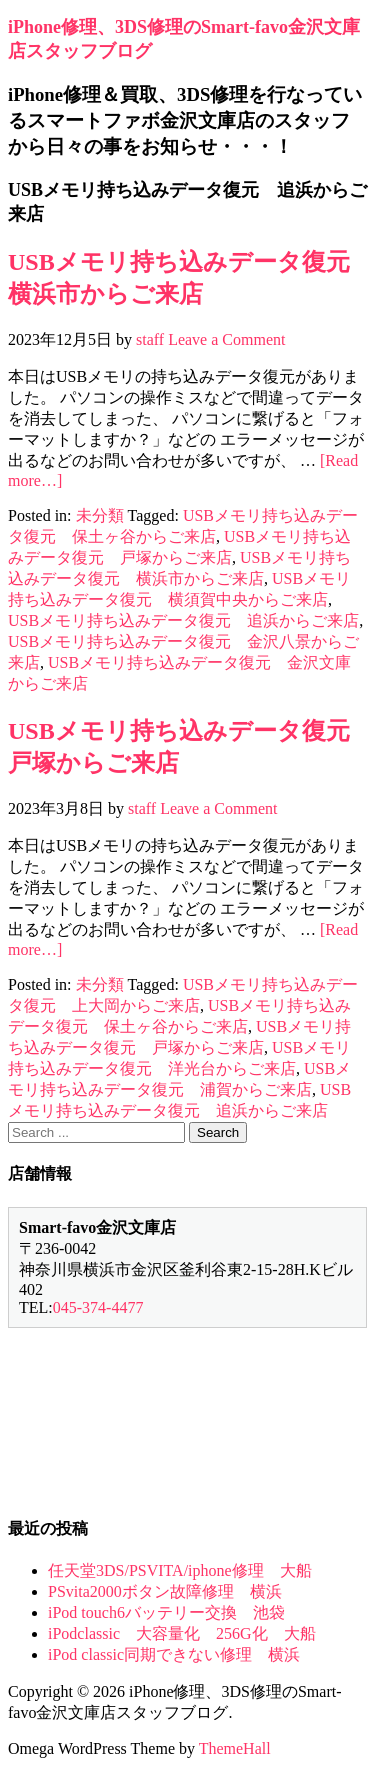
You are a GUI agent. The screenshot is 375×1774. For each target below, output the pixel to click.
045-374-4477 (98, 1307)
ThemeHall (235, 1748)
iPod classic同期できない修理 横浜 (174, 1654)
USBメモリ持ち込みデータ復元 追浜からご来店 (183, 620)
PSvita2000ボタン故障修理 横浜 (165, 1591)
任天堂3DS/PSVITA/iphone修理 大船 (180, 1570)
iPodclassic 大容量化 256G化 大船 (182, 1633)
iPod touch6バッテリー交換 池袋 (166, 1612)
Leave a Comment (226, 339)
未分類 (100, 515)
